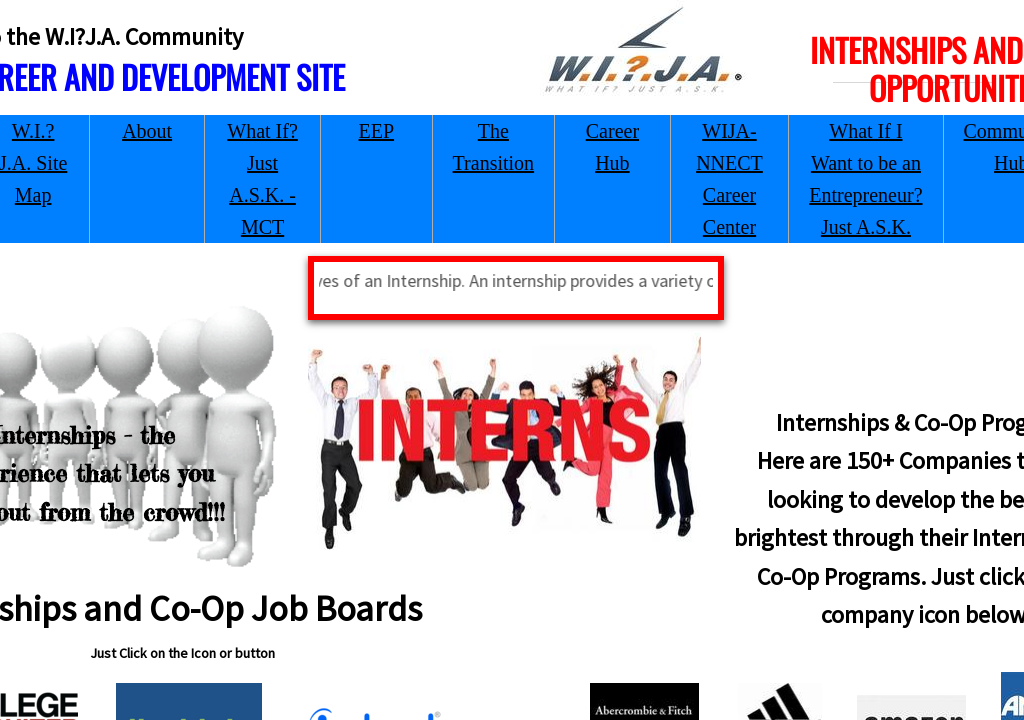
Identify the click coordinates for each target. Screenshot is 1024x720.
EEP (377, 131)
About (147, 131)
